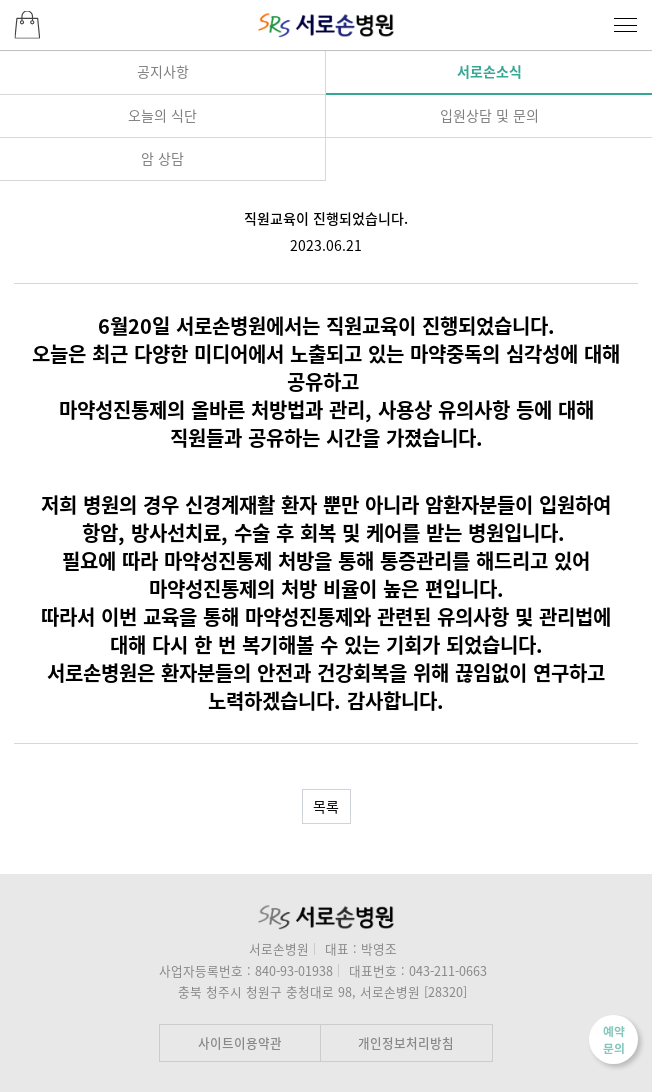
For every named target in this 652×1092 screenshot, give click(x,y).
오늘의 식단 (162, 115)
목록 (326, 806)
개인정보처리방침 (406, 1042)
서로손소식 (489, 71)
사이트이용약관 (240, 1042)
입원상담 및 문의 (489, 115)
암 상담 (162, 158)
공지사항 (163, 71)
